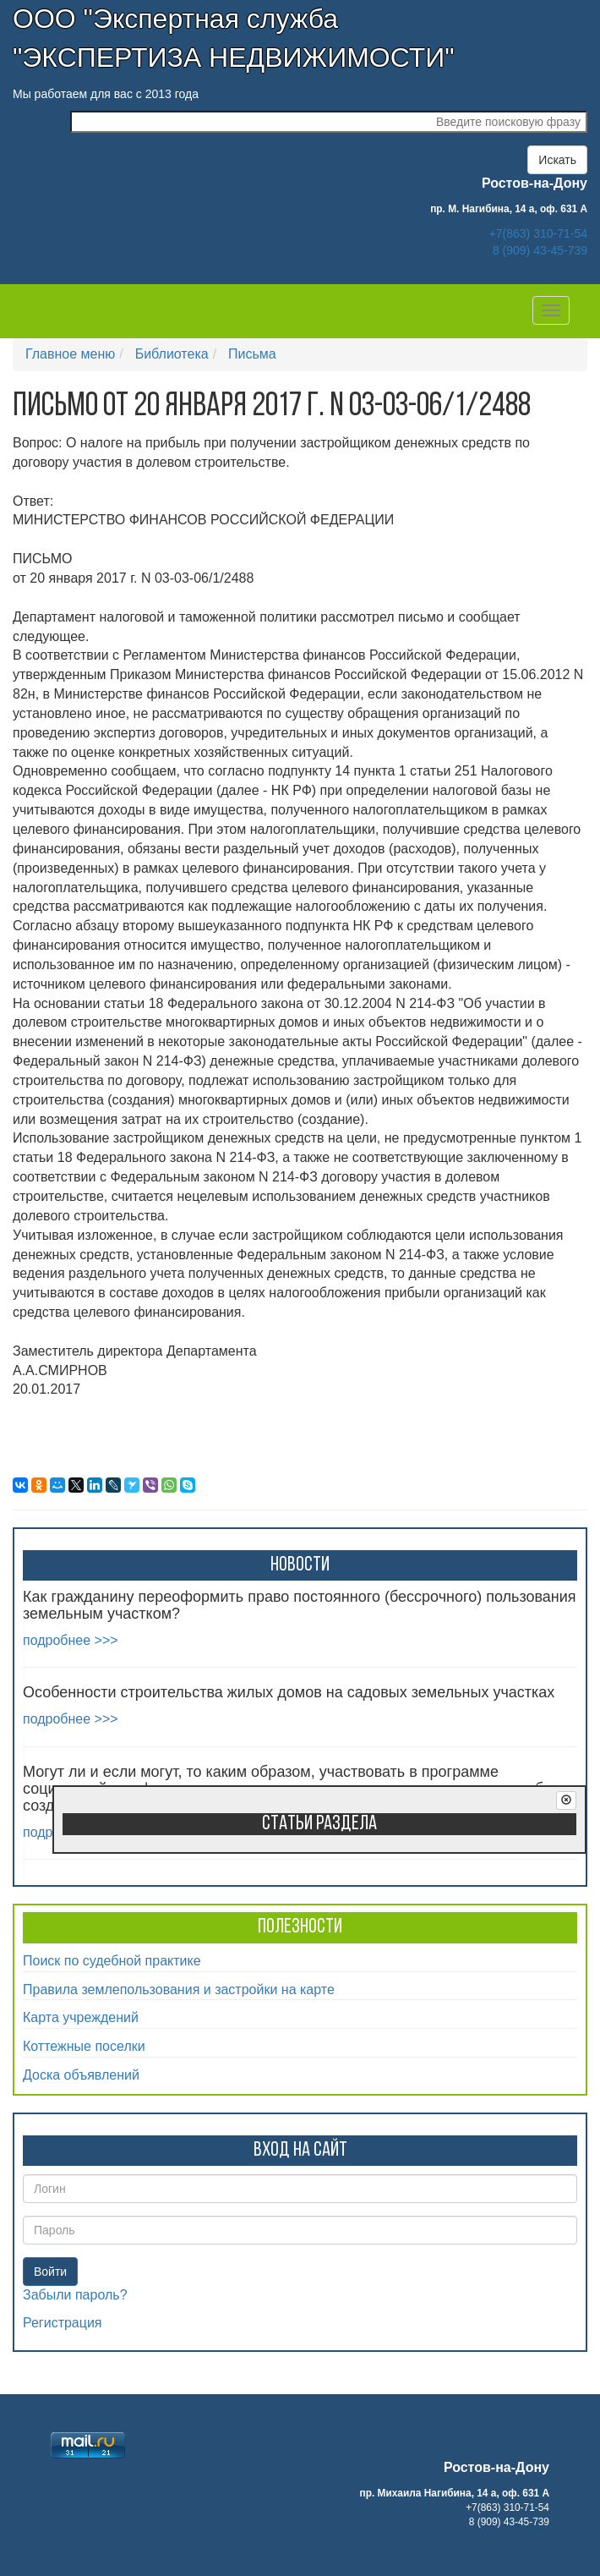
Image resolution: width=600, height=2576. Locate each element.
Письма (252, 354)
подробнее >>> (70, 1640)
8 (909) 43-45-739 (540, 250)
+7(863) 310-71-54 (538, 233)
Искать (557, 160)
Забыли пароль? (75, 2295)
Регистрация (62, 2323)
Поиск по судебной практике (112, 1961)
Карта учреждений (81, 2017)
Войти (50, 2271)
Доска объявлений (81, 2075)
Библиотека (172, 354)
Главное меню (70, 354)
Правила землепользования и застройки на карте (179, 1989)
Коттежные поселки (84, 2046)
